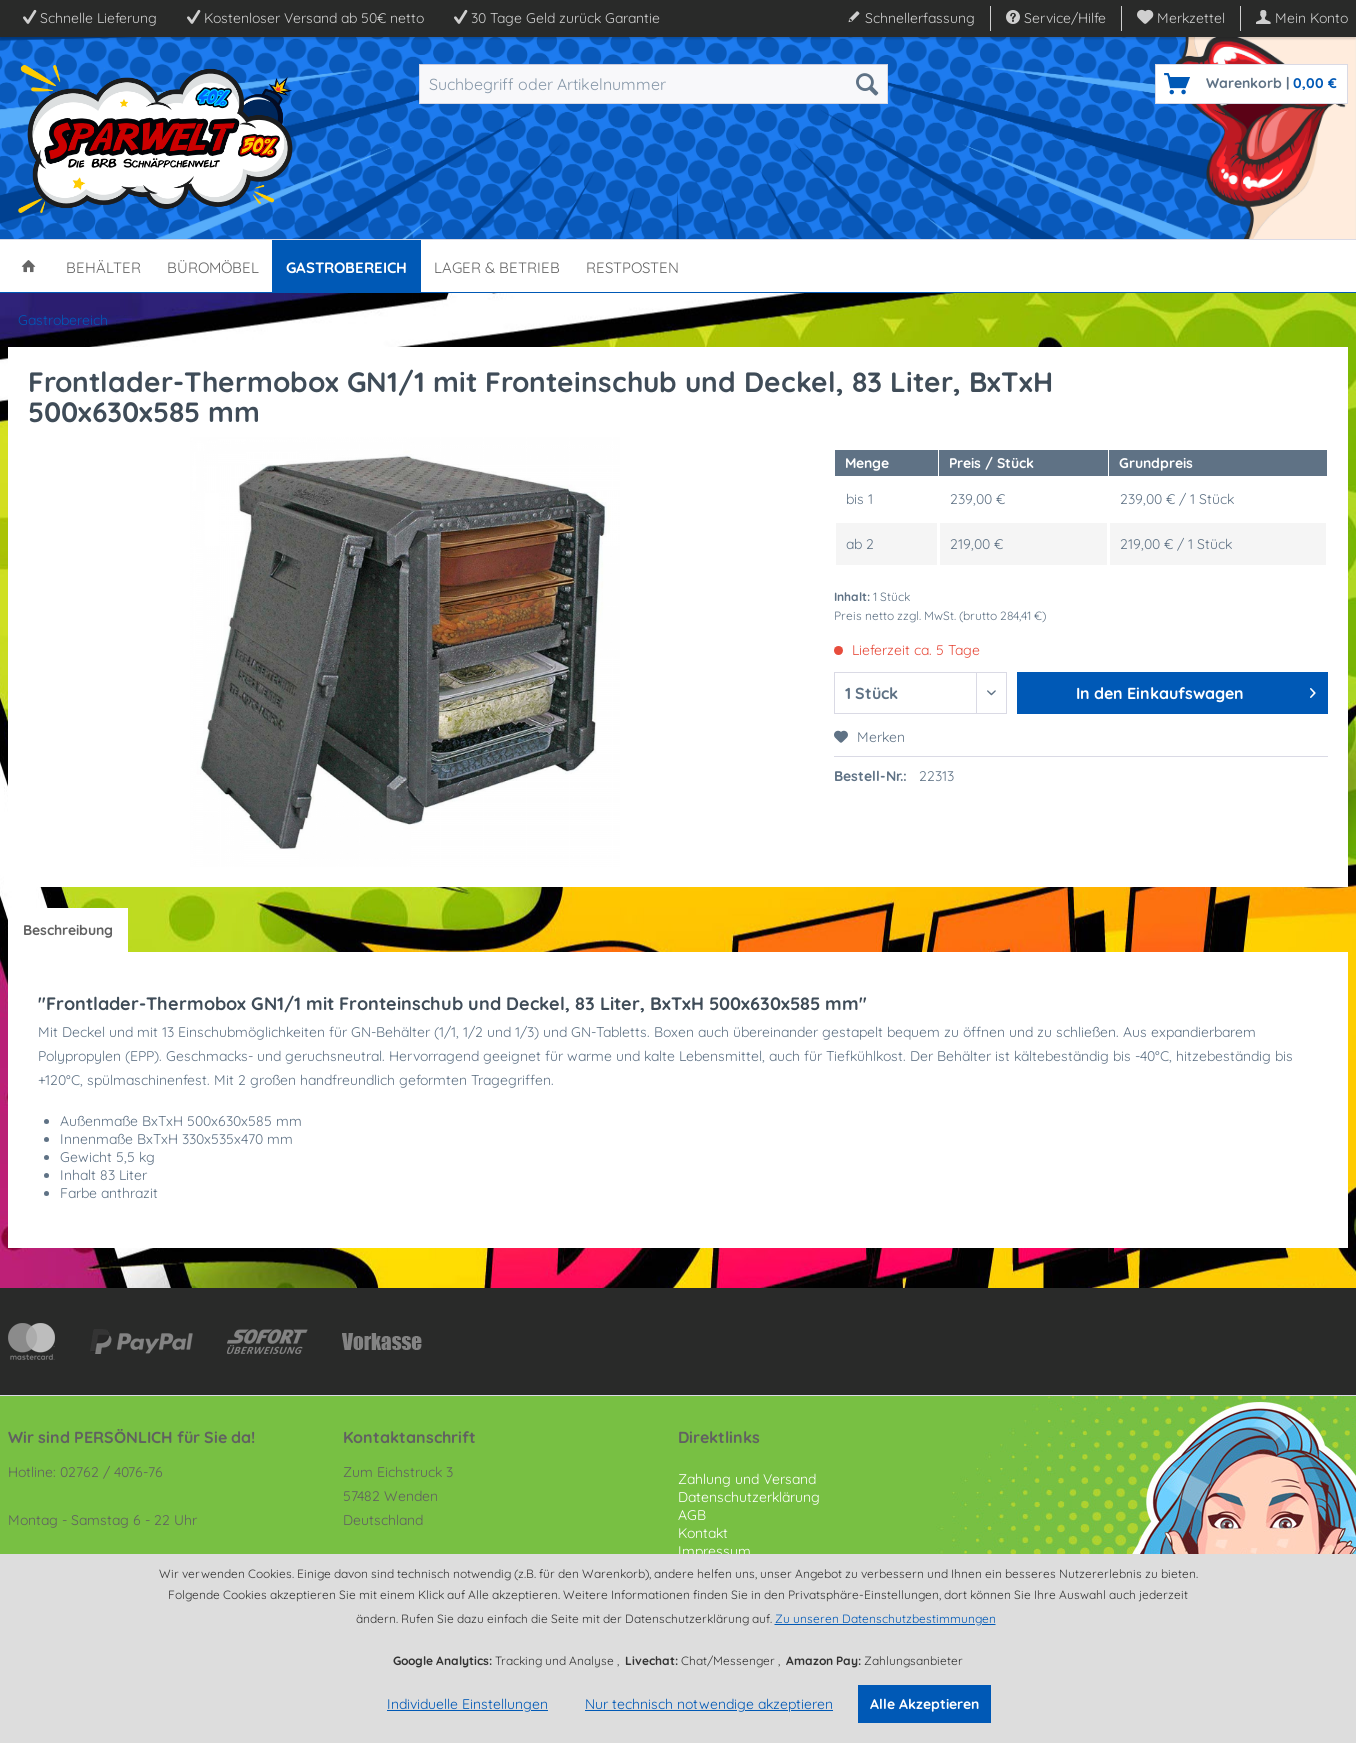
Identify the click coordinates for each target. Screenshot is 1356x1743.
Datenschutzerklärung (749, 1497)
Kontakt (703, 1533)
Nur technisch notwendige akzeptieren (709, 1704)
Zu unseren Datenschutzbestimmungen (885, 1618)
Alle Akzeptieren (924, 1704)
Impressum (714, 1551)
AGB (692, 1515)
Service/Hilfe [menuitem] (1056, 18)
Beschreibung (68, 930)
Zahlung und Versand (747, 1479)
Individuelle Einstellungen (467, 1704)
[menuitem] (1181, 18)
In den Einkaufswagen (1196, 690)
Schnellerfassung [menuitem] (911, 18)
